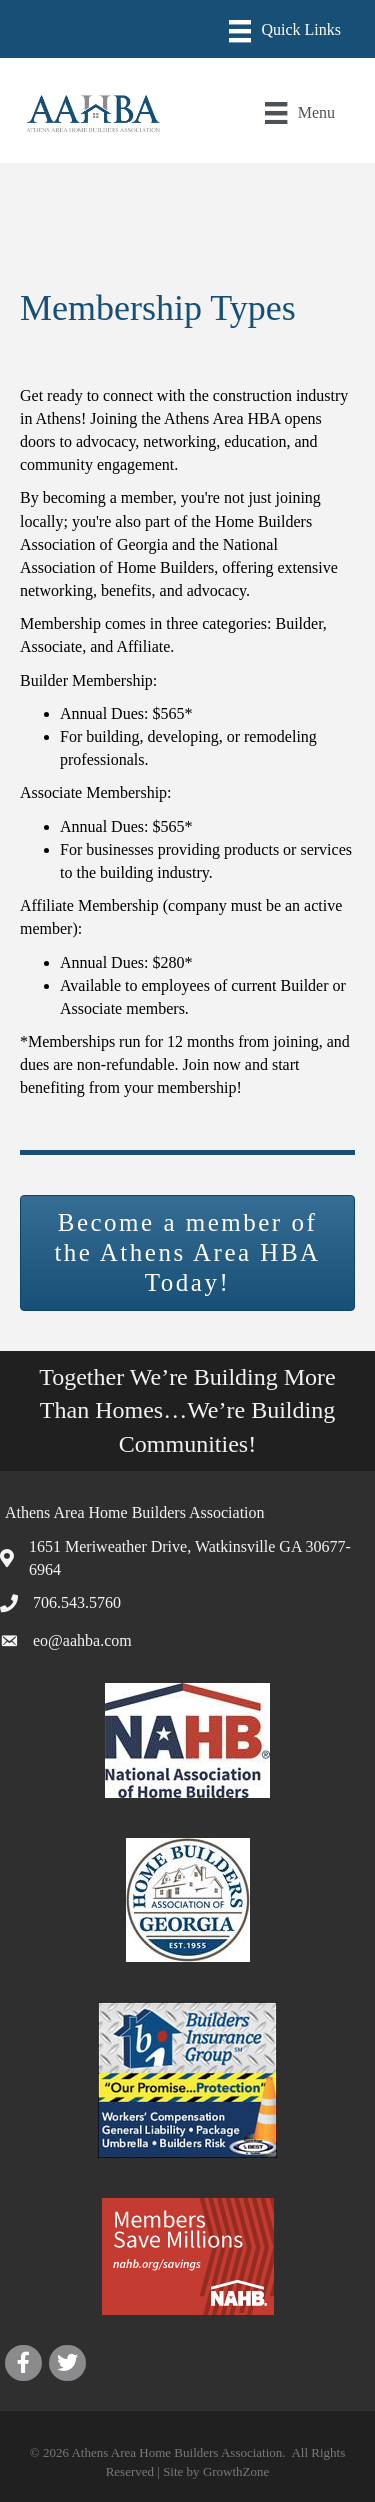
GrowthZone (236, 2471)
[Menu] (285, 31)
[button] (187, 1253)
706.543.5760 (77, 1602)
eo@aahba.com (82, 1640)
